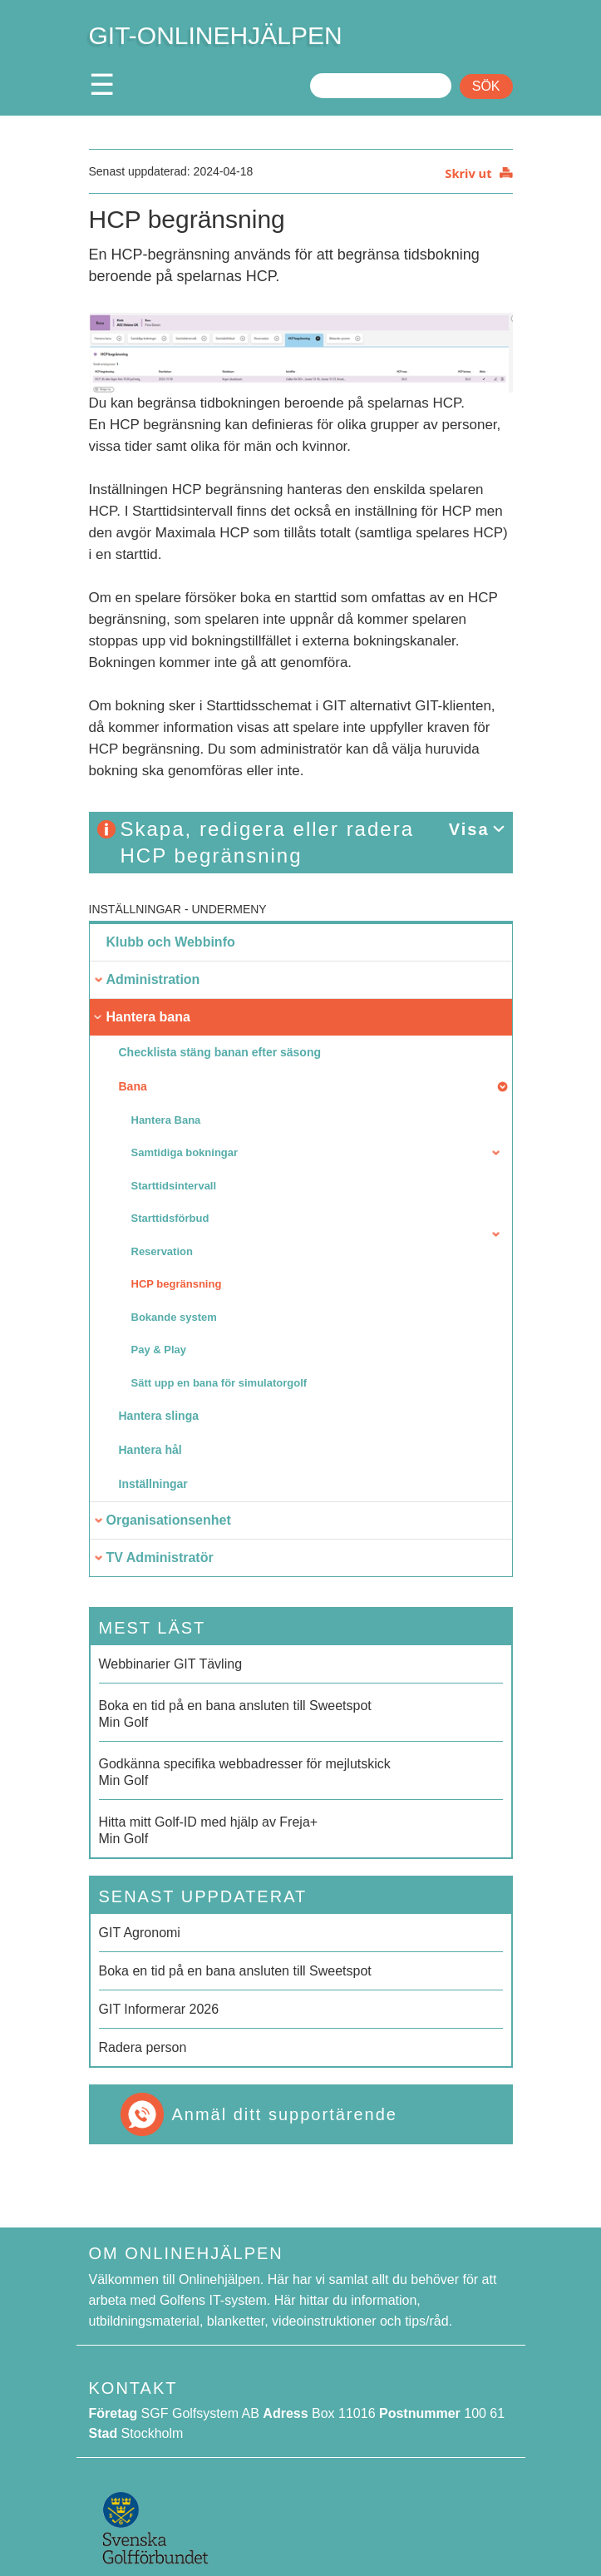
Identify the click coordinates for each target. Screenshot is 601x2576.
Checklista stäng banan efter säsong (220, 1052)
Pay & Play (159, 1349)
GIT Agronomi (139, 1933)
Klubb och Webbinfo (170, 942)
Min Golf (301, 1712)
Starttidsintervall (174, 1185)
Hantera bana (148, 1017)
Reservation (162, 1251)
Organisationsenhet (168, 1520)
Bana (133, 1086)
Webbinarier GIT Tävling (171, 1664)
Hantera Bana (166, 1120)
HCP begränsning (176, 1284)
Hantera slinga (159, 1415)
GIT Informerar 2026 (159, 2009)
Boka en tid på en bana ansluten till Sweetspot (235, 1971)
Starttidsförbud (170, 1218)
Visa (469, 829)
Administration (153, 979)
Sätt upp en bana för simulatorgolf (219, 1383)
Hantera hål (150, 1449)
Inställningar (135, 909)
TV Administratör (160, 1557)
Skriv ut (468, 173)
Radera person (143, 2047)
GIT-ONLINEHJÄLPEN (215, 35)
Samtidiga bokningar (185, 1152)
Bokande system (174, 1317)
